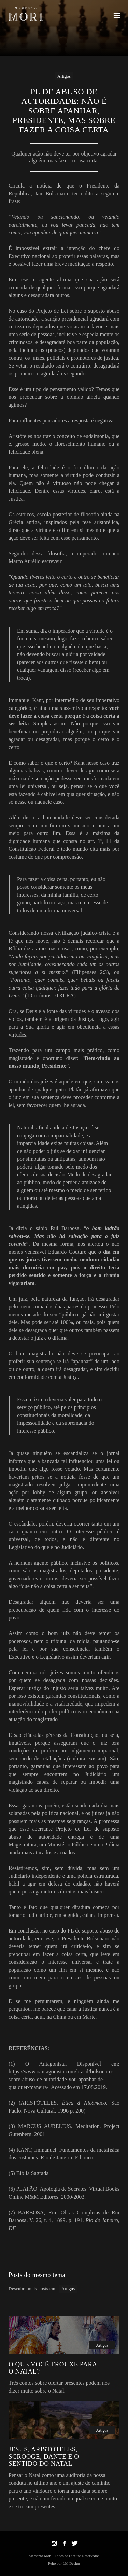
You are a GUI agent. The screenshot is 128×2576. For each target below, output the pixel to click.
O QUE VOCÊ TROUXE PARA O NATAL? (53, 2368)
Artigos (64, 76)
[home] (26, 14)
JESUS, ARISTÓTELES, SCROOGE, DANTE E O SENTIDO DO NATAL (44, 2456)
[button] (117, 14)
